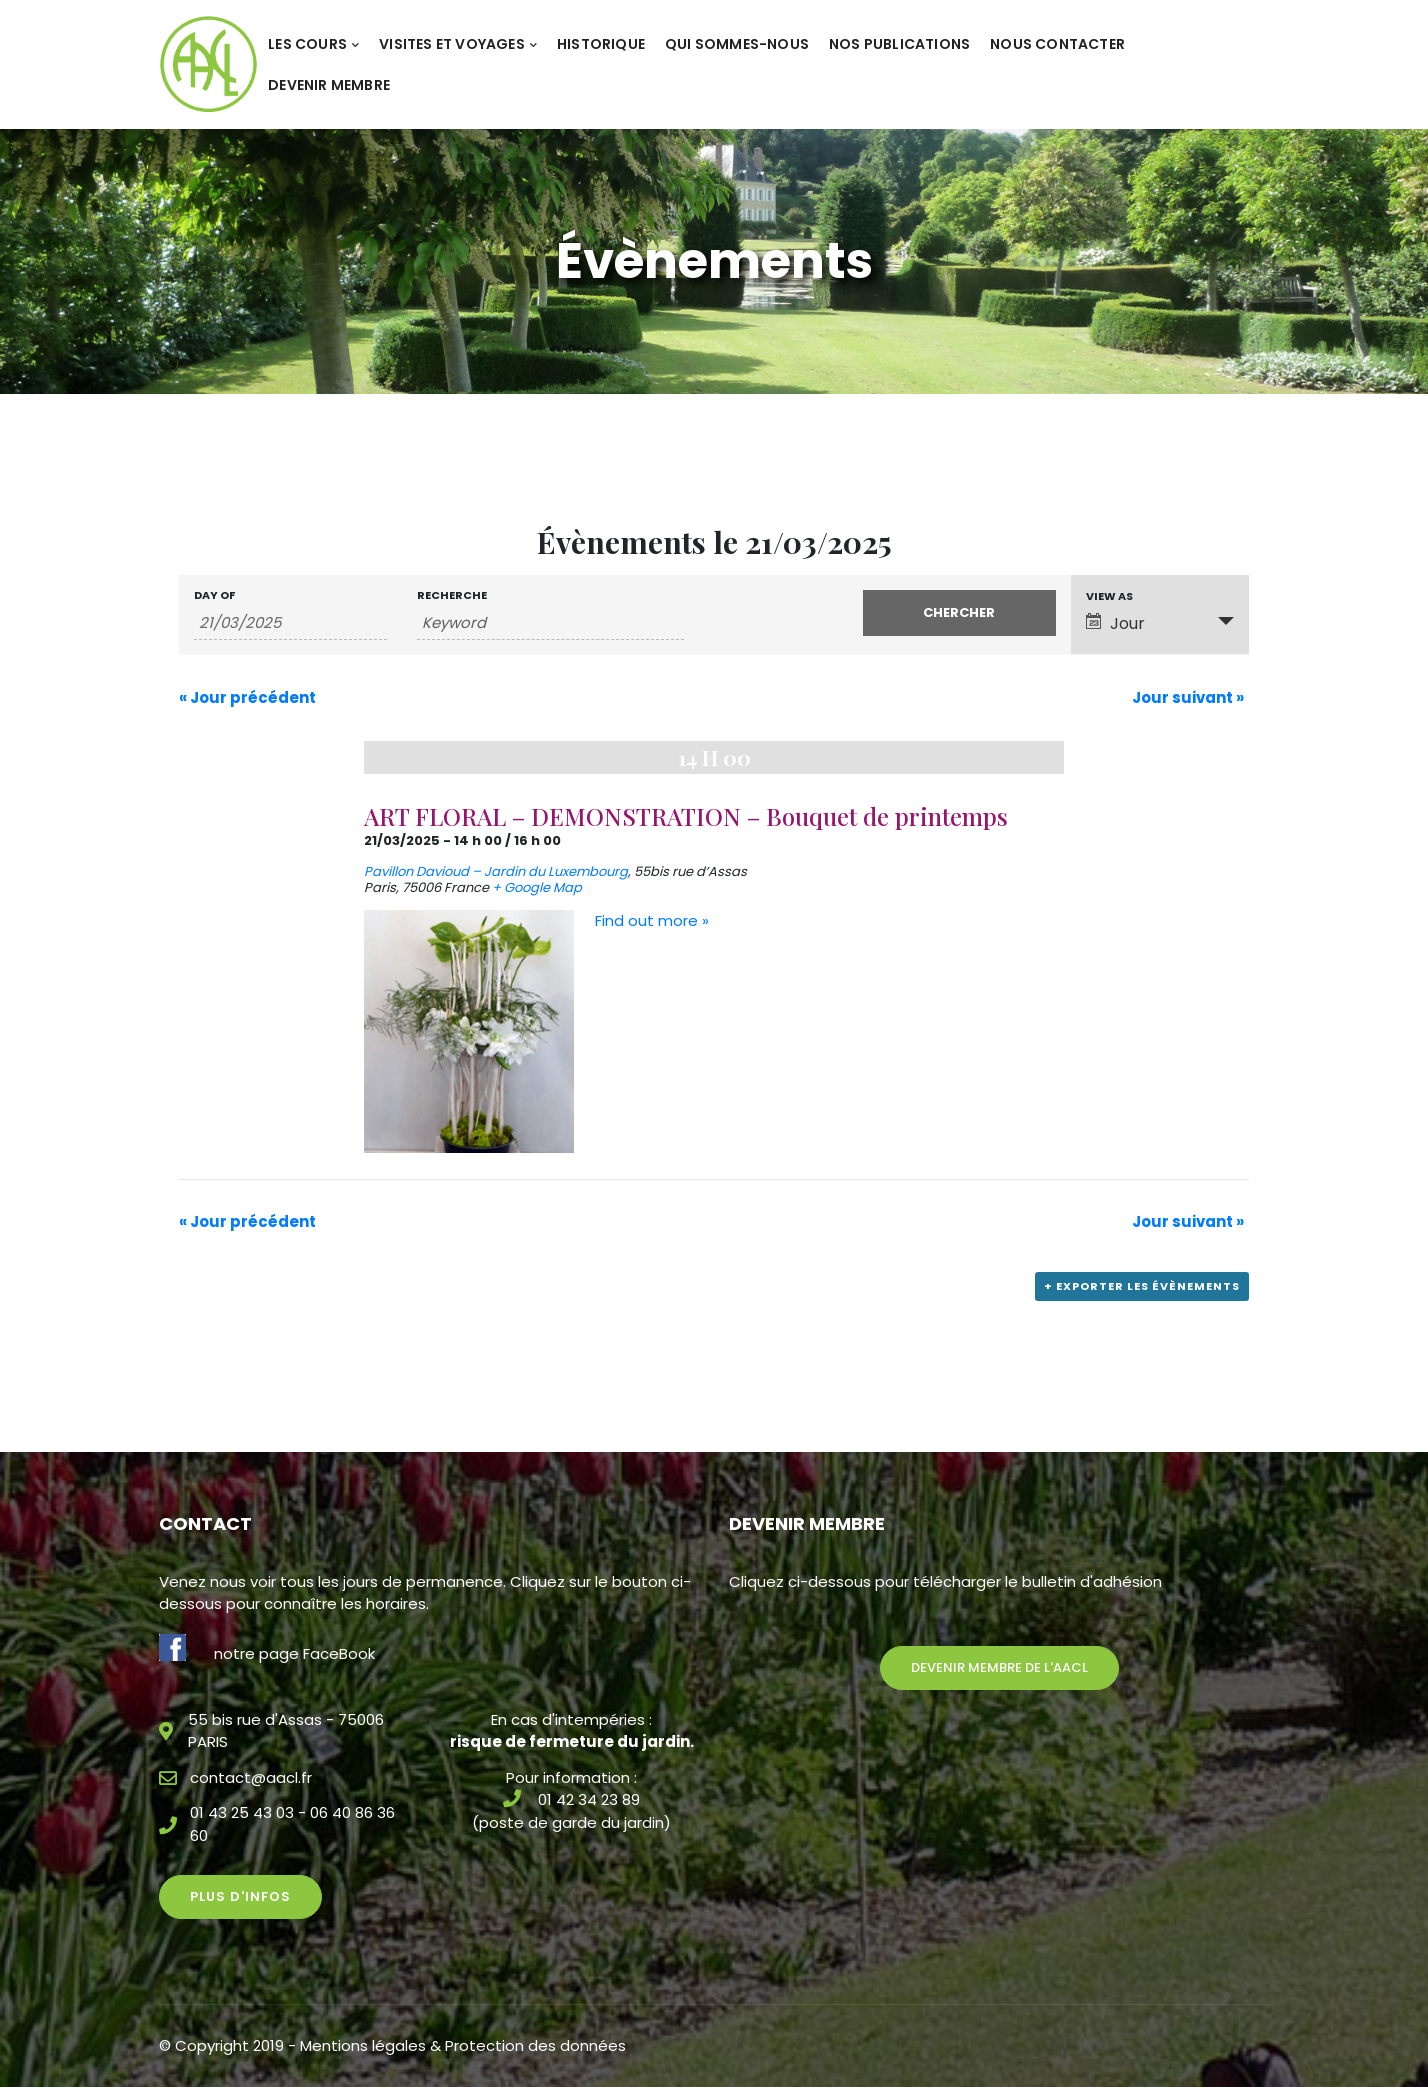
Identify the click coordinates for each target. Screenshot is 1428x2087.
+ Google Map (537, 887)
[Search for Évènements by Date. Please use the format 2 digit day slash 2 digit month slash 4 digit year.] (290, 623)
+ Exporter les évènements (1142, 1286)
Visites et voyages (458, 44)
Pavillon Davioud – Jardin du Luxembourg (496, 871)
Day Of (214, 595)
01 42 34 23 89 (589, 1799)
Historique (601, 44)
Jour (1115, 623)
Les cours (313, 44)
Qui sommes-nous (737, 44)
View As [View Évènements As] (1109, 596)
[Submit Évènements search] (959, 613)
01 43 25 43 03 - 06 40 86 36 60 (292, 1824)
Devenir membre (329, 85)
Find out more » (652, 920)
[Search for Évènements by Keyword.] (550, 623)
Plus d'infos (240, 1896)
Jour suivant (1188, 697)
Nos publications (899, 44)
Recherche (452, 595)
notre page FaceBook (294, 1653)
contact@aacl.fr (251, 1777)
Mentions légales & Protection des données (463, 2045)
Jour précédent (247, 697)
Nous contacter (1057, 44)
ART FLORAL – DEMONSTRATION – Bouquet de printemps (686, 816)
